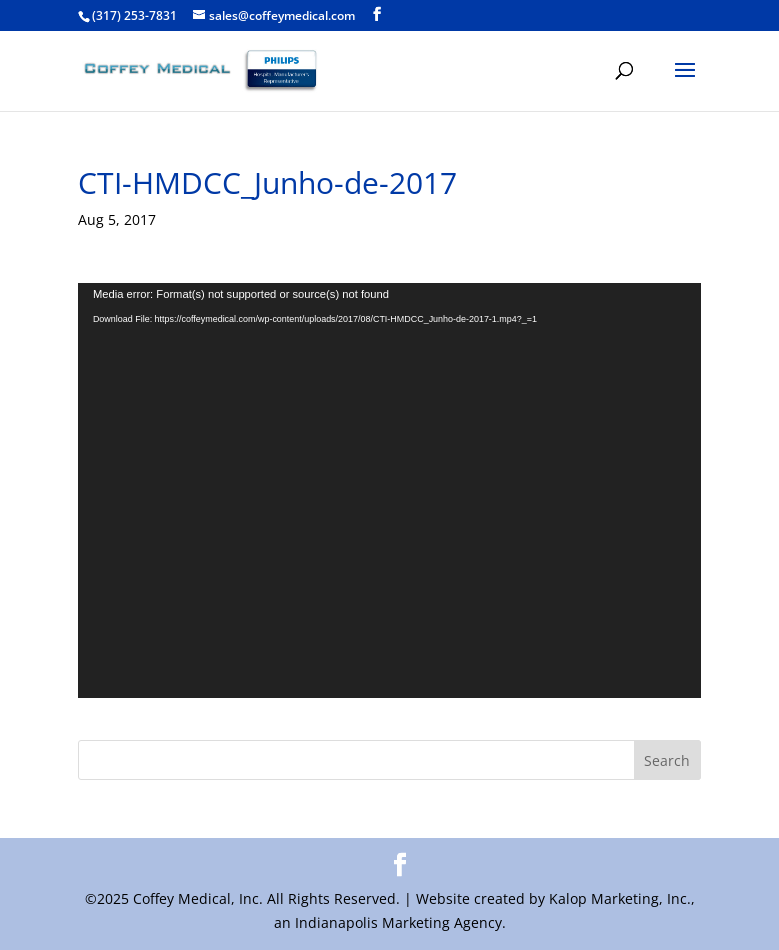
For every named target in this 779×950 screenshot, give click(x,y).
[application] (389, 490)
